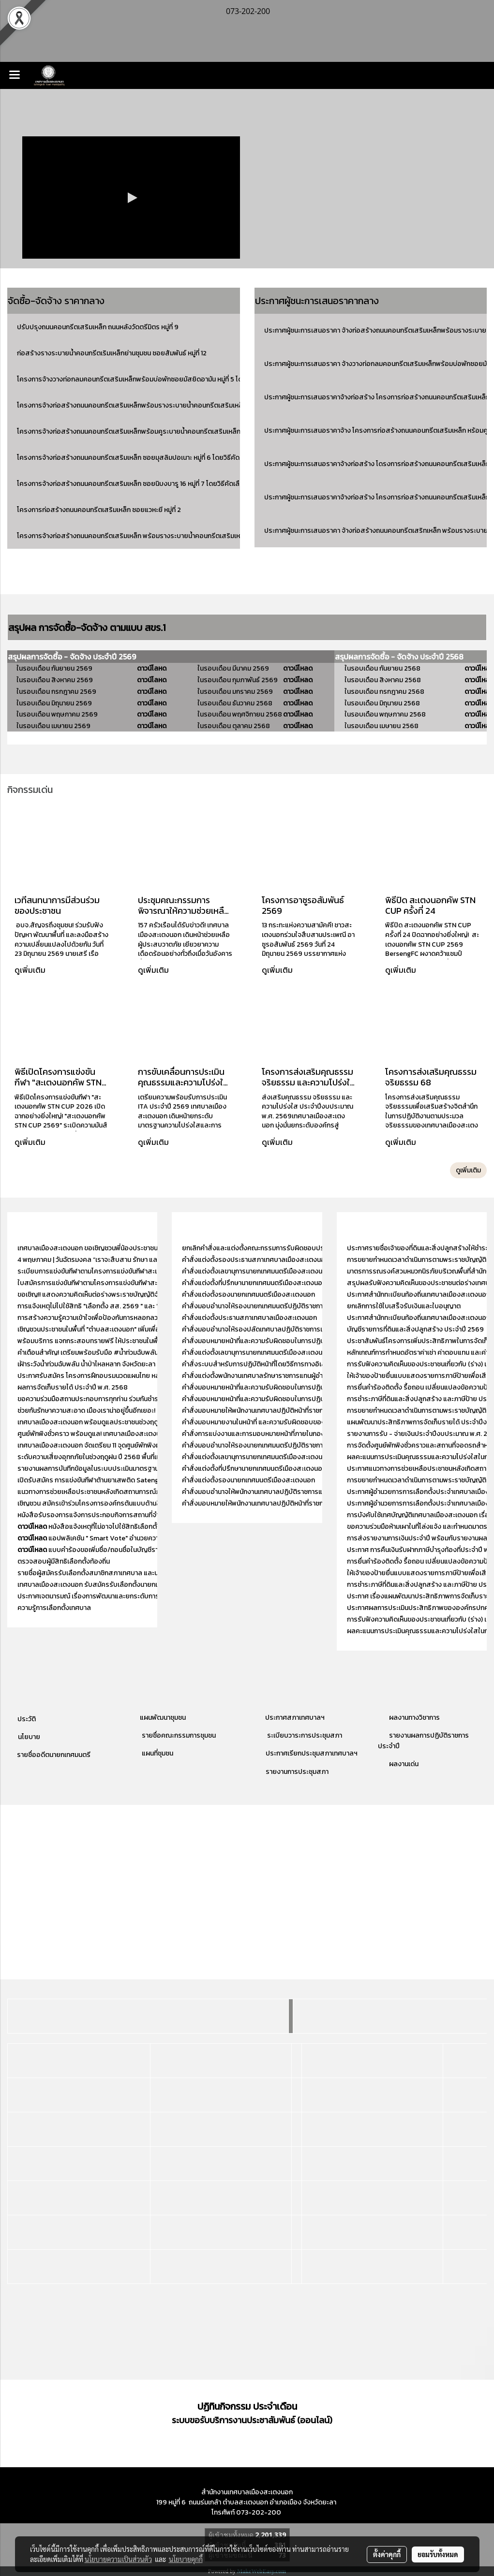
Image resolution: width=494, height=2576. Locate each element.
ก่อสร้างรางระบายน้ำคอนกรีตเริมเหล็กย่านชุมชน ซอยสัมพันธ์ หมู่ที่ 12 (112, 353)
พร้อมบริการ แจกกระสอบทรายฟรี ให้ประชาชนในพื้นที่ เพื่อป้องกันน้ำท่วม (116, 1341)
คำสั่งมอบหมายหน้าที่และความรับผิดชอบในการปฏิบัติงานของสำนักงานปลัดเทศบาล (297, 1387)
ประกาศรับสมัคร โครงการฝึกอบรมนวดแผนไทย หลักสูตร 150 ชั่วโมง (112, 1376)
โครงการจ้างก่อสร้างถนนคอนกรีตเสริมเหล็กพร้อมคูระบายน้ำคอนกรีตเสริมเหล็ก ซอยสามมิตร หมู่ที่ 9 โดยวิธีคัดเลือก (178, 431)
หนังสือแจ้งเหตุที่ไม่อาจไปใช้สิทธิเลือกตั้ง (89, 1527)
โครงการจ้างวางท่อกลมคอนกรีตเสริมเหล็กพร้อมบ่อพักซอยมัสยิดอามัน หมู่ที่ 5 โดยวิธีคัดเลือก (147, 379)
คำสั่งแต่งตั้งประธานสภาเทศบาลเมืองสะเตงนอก (249, 1318)
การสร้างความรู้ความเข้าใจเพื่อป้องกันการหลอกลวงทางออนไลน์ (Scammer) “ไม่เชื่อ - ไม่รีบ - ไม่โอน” (157, 1318)
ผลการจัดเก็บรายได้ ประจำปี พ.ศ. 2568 (73, 1387)
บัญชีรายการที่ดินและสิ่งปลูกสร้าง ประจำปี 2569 (415, 1329)
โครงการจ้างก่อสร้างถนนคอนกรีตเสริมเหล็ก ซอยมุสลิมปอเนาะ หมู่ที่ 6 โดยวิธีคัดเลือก (135, 458)
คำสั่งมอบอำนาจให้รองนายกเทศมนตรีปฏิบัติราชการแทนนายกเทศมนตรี (281, 1306)
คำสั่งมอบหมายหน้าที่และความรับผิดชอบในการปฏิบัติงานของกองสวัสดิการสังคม (295, 1399)
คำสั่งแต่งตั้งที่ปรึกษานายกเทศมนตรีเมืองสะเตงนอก (255, 1283)
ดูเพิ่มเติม (31, 970)
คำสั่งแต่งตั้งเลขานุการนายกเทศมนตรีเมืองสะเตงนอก (256, 1271)
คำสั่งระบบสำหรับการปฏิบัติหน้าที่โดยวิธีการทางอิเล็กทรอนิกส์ (268, 1364)
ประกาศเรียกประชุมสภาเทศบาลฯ (311, 1753)
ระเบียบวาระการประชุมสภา (304, 1735)
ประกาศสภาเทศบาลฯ (295, 1717)
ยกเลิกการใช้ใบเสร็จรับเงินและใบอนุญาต (404, 1306)
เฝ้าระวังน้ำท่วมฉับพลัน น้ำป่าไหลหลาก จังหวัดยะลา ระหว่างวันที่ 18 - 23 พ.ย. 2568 (129, 1364)
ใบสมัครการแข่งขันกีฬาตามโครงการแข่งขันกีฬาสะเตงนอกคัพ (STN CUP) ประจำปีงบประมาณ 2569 (156, 1283)
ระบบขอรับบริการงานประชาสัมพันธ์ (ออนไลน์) (252, 2420)
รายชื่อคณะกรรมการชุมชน (178, 1735)
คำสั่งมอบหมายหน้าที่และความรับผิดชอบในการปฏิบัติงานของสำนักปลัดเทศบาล (292, 1341)
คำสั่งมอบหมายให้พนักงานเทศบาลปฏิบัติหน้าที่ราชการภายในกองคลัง (277, 1410)
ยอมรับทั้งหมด (438, 2554)
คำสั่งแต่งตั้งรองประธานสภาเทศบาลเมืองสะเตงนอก (255, 1260)
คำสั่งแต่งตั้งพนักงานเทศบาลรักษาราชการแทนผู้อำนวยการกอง (269, 1376)
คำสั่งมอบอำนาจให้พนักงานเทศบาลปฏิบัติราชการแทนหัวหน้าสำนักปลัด (279, 1492)
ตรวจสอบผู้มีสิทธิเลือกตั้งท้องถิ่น (63, 1561)
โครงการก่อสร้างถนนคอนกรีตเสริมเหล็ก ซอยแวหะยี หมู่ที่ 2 (99, 510)
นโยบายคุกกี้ (186, 2559)
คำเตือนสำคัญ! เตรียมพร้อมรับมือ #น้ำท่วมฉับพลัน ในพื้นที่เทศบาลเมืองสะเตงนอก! (131, 1352)
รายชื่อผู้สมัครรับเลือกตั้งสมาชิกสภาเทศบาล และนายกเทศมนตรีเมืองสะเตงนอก (128, 1573)
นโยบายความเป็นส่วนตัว (118, 2559)
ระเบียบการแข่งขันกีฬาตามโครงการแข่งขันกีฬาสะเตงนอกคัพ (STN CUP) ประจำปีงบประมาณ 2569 (154, 1271)
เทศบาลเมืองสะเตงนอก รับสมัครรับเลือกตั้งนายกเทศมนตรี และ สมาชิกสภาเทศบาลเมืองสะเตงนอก (154, 1585)
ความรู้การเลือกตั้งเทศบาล (54, 1608)
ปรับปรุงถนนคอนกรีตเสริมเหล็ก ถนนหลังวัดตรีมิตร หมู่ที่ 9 (98, 327)
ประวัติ (26, 1719)
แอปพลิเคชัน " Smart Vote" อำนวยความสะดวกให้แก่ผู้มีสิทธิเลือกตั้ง (128, 1538)
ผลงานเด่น (404, 1764)
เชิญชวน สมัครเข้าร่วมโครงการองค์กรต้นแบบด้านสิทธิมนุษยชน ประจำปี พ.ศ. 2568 (132, 1503)
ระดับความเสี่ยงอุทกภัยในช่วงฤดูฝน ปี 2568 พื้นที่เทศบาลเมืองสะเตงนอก (118, 1457)
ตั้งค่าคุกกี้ (387, 2554)
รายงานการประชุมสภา (297, 1772)
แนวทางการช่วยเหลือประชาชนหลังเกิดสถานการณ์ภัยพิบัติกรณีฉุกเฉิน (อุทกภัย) (126, 1492)
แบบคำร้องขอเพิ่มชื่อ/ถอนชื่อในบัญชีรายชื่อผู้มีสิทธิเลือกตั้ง (115, 1550)
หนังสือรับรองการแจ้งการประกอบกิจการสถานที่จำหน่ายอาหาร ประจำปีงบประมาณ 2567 (141, 1515)
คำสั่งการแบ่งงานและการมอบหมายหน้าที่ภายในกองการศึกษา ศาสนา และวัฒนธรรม (297, 1434)
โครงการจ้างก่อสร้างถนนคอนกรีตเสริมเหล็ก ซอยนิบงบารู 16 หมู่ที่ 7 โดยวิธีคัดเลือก (132, 484)
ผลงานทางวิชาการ (414, 1717)
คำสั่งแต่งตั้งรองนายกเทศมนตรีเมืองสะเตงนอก (248, 1294)
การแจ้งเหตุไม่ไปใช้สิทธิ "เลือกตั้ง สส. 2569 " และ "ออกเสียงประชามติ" (115, 1306)
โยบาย (31, 1737)
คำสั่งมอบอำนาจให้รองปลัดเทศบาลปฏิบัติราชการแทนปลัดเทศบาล (274, 1329)
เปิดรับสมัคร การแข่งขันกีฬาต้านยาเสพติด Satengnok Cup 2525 (109, 1480)
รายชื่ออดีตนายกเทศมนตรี (52, 1755)
